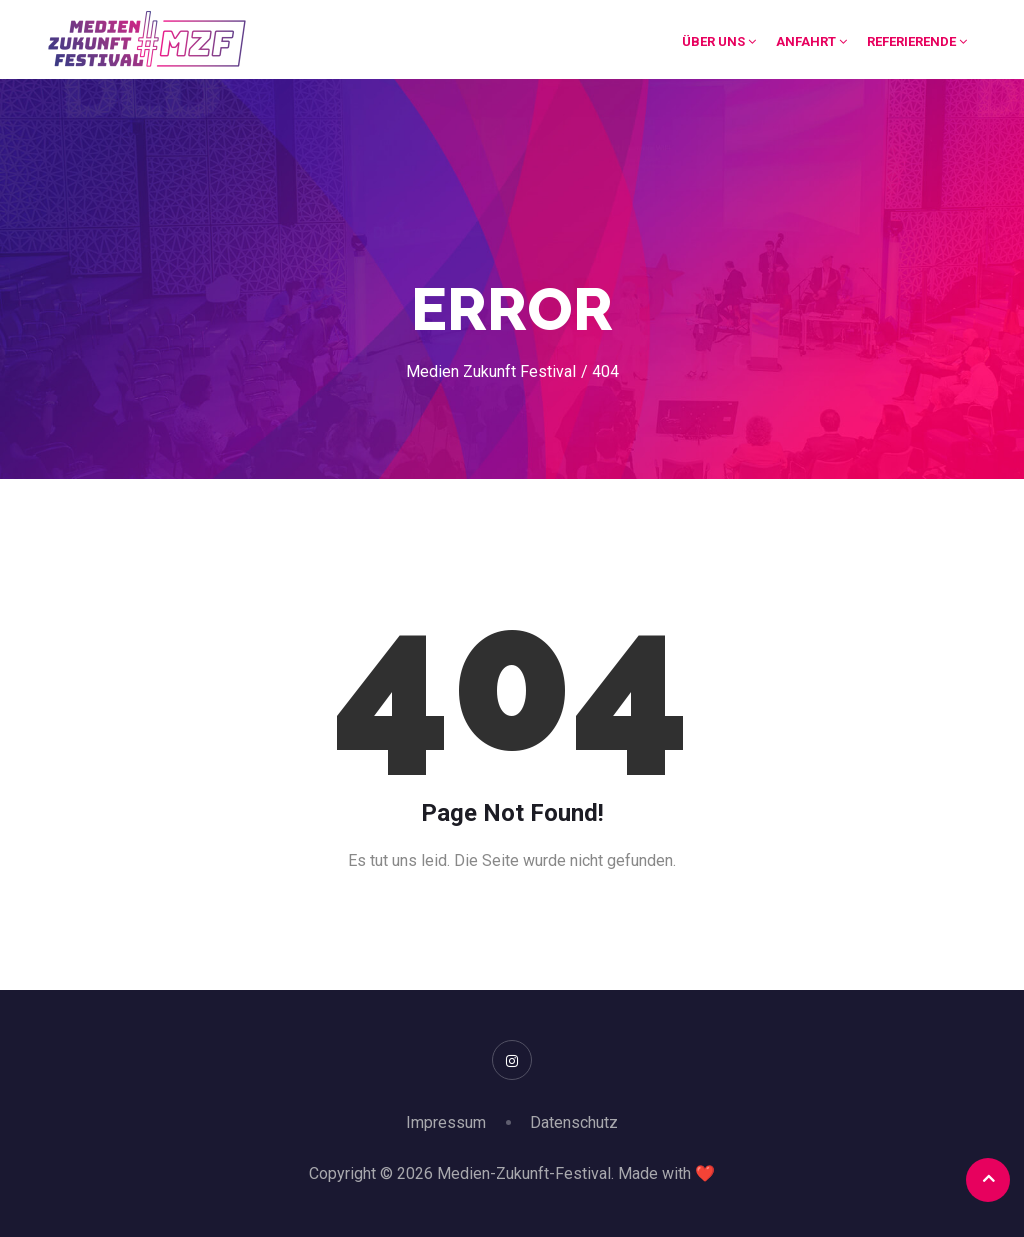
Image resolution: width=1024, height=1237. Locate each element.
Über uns (719, 41)
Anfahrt (811, 41)
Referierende (917, 41)
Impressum (446, 1122)
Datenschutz (574, 1122)
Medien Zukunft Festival (491, 371)
